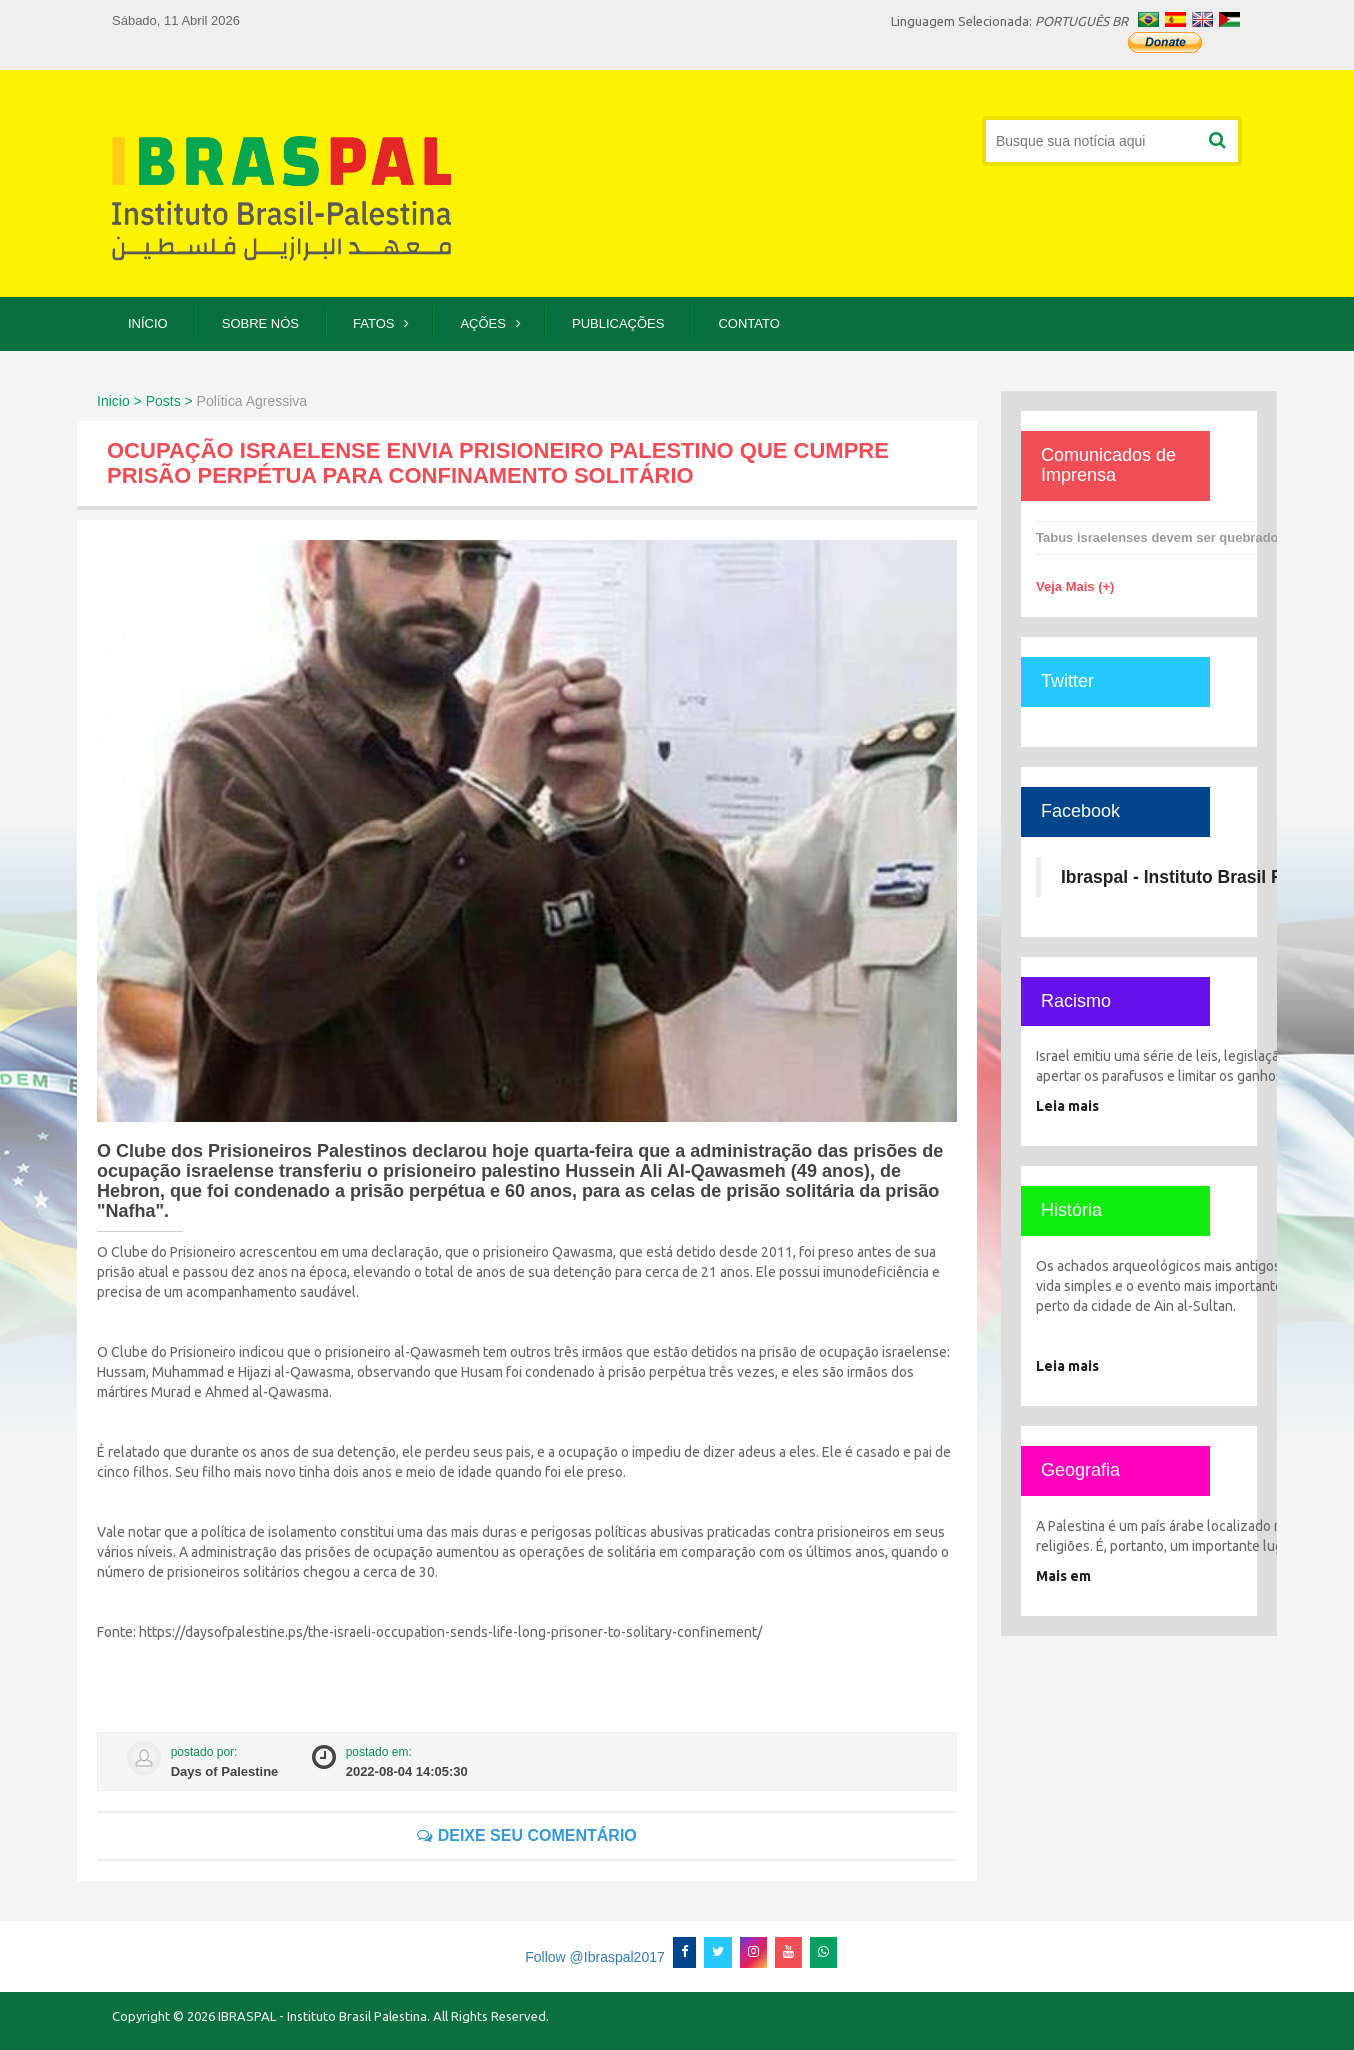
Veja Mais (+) (1075, 586)
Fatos (373, 323)
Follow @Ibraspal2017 (595, 1957)
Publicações (618, 323)
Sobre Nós (260, 323)
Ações (483, 323)
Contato (748, 323)
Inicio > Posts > (145, 401)
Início (148, 323)
